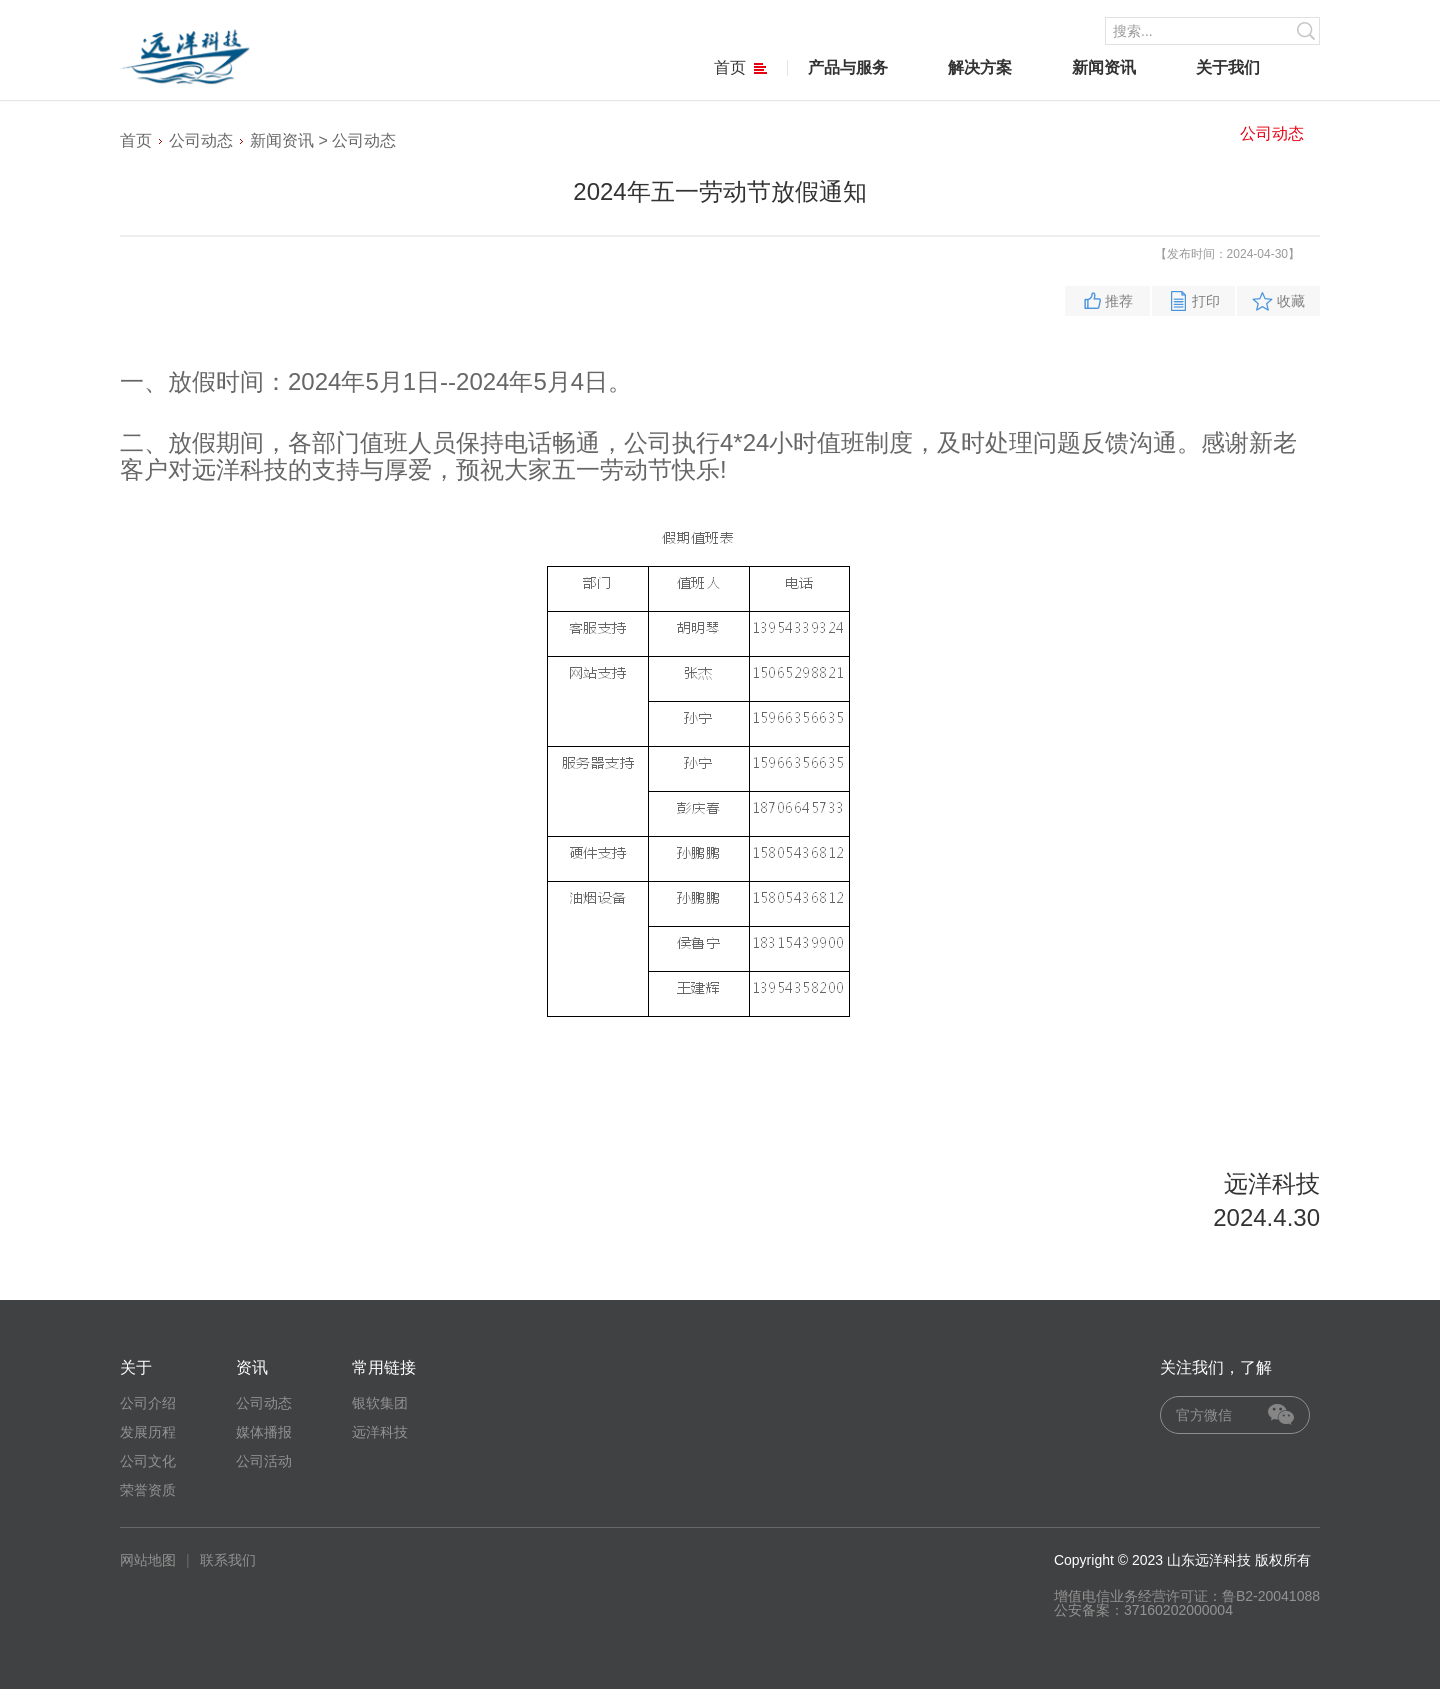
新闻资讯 (1104, 67)
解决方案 (980, 67)
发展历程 (148, 1432)
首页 (740, 67)
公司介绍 (148, 1403)
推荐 (1119, 301)
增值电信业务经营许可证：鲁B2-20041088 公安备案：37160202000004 (1187, 1603)
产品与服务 (848, 67)
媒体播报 (264, 1432)
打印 (1206, 301)
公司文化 (148, 1461)
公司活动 (264, 1461)
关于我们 (1228, 67)
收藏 (1291, 301)
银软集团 (380, 1403)
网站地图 (148, 1560)
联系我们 (228, 1560)
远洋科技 (380, 1432)
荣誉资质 (148, 1490)
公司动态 (1272, 133)
